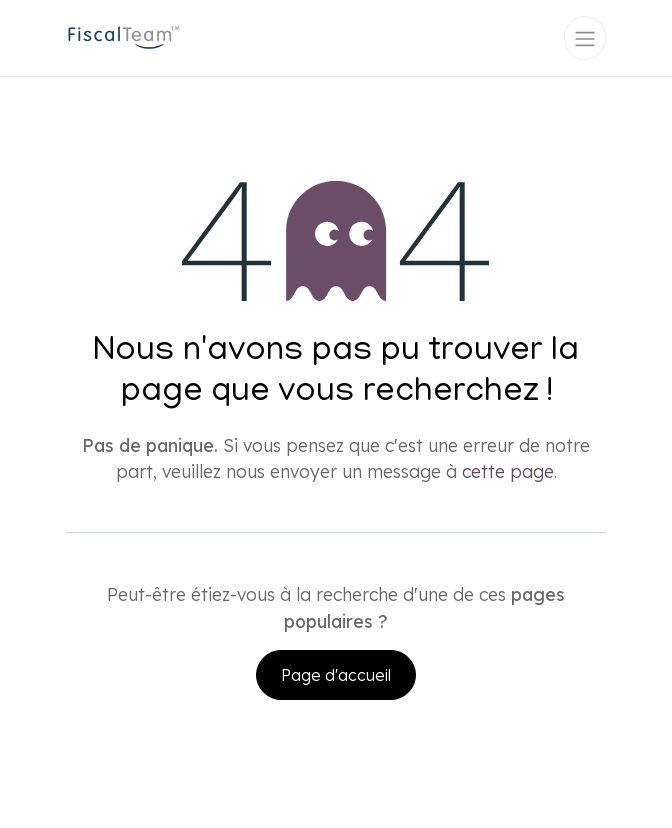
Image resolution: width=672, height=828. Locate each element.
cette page (508, 471)
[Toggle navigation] (585, 38)
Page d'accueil (336, 675)
